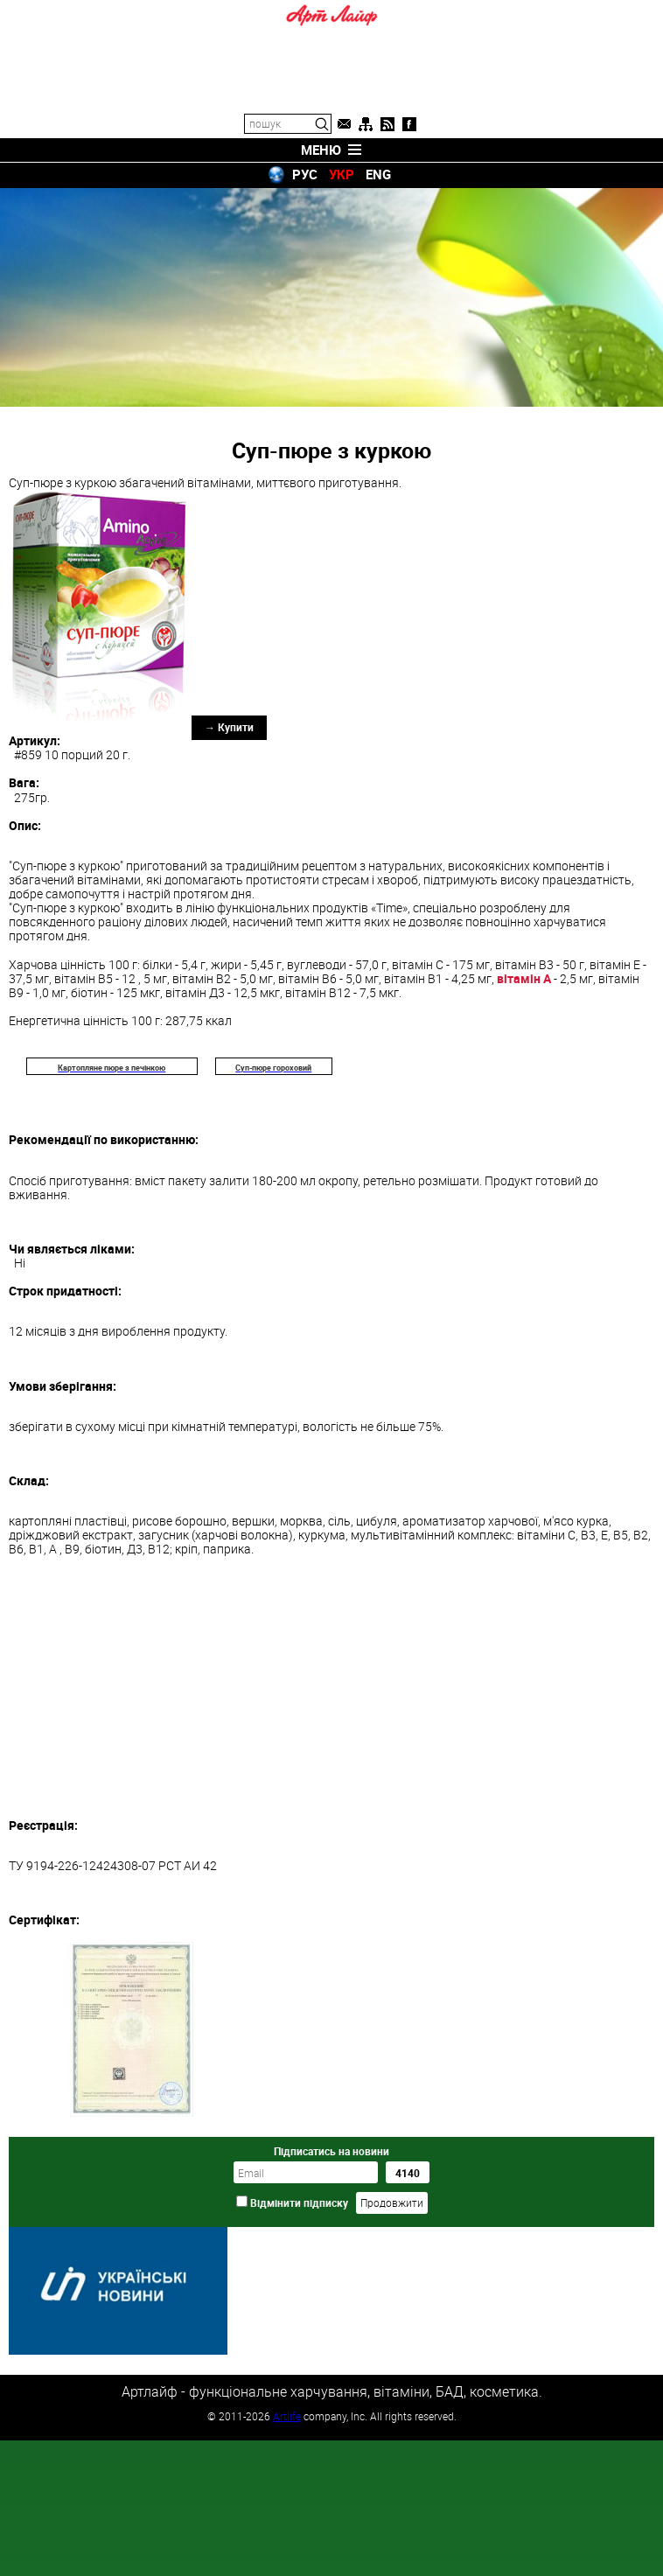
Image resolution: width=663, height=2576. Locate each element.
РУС (305, 174)
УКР (341, 174)
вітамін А (524, 978)
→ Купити (229, 727)
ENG (378, 174)
